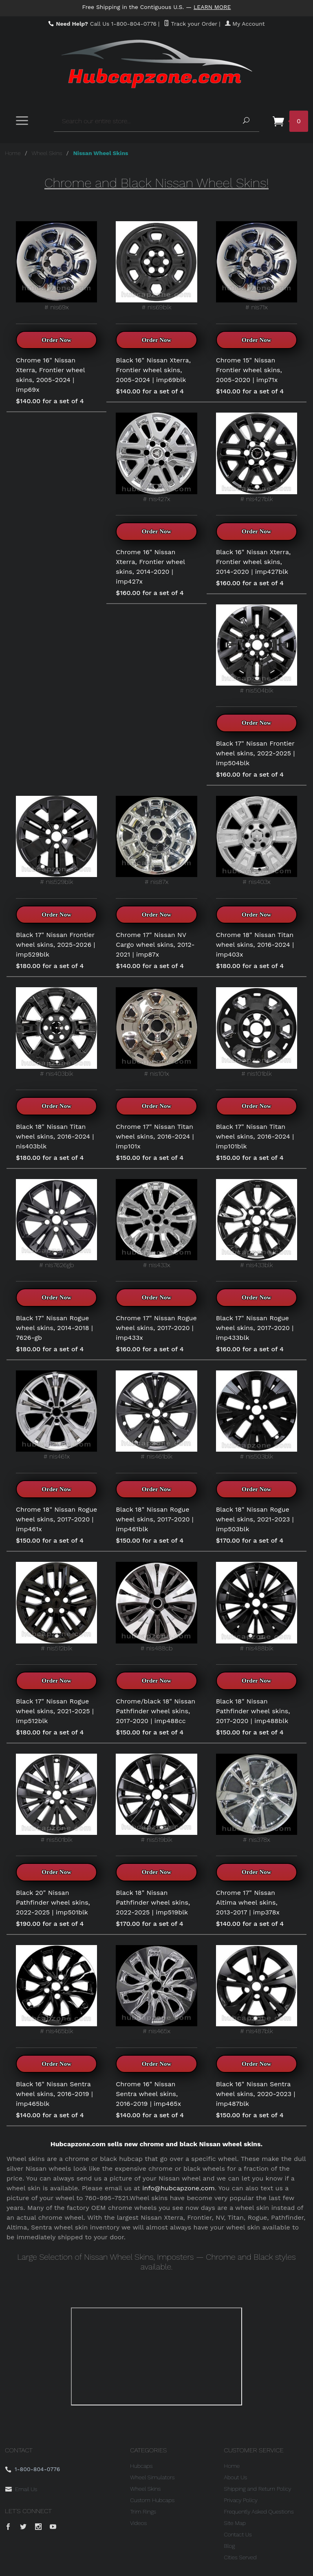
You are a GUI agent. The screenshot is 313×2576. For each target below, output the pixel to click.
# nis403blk (56, 1032)
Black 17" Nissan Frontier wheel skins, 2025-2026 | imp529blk (55, 944)
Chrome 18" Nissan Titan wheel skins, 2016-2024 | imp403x (255, 944)
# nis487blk (256, 1990)
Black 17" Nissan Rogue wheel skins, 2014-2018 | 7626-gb (54, 1327)
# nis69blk (156, 266)
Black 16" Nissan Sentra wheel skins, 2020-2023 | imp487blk (255, 2093)
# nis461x (56, 1415)
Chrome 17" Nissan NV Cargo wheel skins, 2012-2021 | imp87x (155, 944)
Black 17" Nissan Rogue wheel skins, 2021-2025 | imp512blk (55, 1711)
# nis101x (156, 1032)
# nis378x (256, 1798)
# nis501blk (56, 1798)
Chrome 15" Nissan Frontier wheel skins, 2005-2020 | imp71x (249, 370)
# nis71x (256, 266)
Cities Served (240, 2557)
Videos (138, 2523)
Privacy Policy (241, 2500)
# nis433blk (256, 1224)
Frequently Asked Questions (259, 2511)
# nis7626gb (56, 1224)
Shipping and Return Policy (257, 2488)
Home (13, 153)
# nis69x (56, 266)
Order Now (56, 340)
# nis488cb (156, 1607)
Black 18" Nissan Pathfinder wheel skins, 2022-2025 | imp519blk (153, 1902)
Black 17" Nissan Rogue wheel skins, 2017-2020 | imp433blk (254, 1327)
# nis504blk (256, 649)
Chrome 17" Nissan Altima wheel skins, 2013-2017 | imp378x (248, 1902)
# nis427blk (256, 457)
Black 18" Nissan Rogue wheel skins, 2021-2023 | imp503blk (255, 1519)
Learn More (212, 7)
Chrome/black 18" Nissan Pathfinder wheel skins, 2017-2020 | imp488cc (155, 1711)
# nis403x (256, 841)
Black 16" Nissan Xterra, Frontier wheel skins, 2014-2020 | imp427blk (253, 561)
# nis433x (156, 1224)
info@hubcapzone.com (178, 2188)
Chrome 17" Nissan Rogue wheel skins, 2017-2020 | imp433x (156, 1327)
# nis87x (156, 841)
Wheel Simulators (152, 2477)
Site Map (235, 2523)
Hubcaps (141, 2466)
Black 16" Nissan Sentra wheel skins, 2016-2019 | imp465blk (54, 2093)
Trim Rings (143, 2511)
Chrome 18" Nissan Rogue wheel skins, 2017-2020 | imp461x (56, 1519)
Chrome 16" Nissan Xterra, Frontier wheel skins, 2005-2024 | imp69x (50, 374)
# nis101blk (256, 1032)
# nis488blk (256, 1607)
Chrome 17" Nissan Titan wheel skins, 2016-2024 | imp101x (155, 1136)
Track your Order (190, 23)
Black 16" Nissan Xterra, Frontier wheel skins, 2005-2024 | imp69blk (153, 370)
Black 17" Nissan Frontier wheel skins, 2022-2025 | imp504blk (255, 753)
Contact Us (238, 2534)
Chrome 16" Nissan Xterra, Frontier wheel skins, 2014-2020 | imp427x (150, 566)
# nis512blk (56, 1607)
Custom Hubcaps (152, 2500)
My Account (245, 23)
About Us (235, 2477)
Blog (229, 2546)
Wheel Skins (47, 153)
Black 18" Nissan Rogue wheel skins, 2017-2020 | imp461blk (154, 1519)
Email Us (26, 2489)
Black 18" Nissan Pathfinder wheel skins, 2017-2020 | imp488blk (253, 1711)
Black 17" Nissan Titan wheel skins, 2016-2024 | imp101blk (255, 1136)
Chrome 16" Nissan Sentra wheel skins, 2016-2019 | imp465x (148, 2093)
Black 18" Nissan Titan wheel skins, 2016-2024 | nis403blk (55, 1136)
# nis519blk (156, 1798)
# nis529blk (56, 841)
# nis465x (156, 1990)
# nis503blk (256, 1415)
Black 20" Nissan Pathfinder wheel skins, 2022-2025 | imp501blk (53, 1902)
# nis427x (156, 457)
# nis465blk (56, 1990)
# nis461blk (156, 1415)
